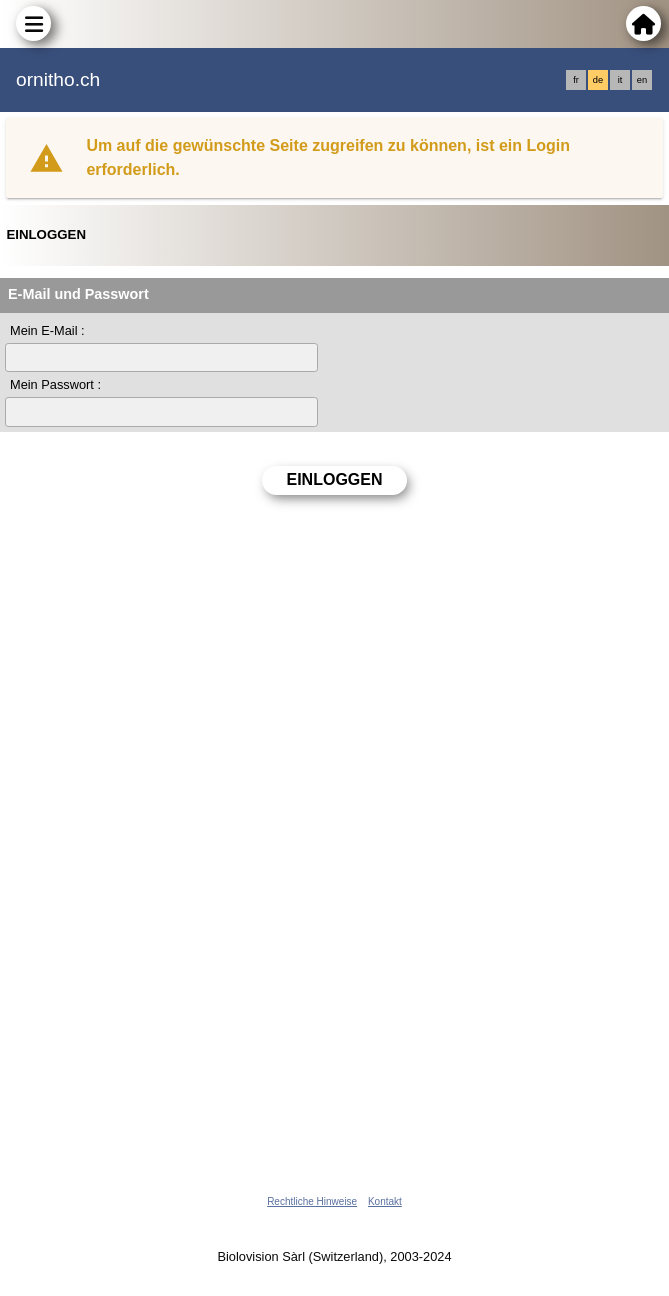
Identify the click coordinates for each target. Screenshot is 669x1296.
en (642, 80)
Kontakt (385, 1201)
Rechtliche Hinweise (312, 1201)
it (620, 80)
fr (576, 80)
